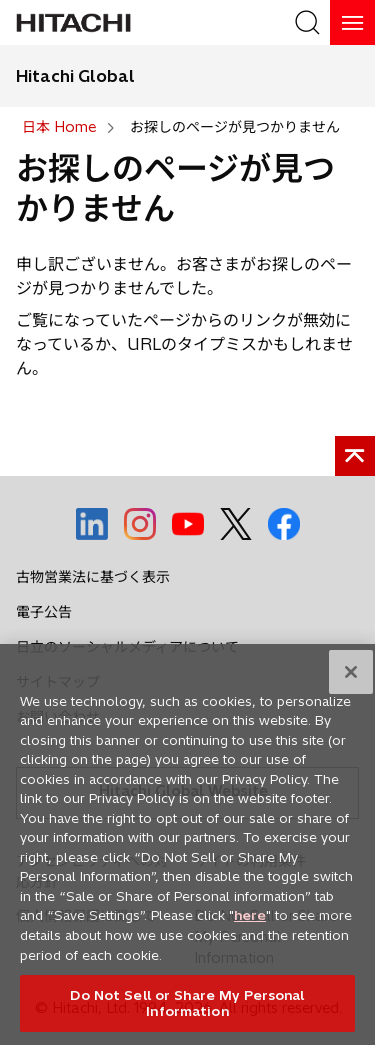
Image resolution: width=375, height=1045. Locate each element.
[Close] (351, 678)
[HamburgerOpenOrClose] (352, 22)
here (250, 921)
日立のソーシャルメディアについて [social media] (127, 647)
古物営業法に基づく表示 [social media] (93, 577)
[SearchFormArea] (307, 22)
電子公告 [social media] (44, 612)
